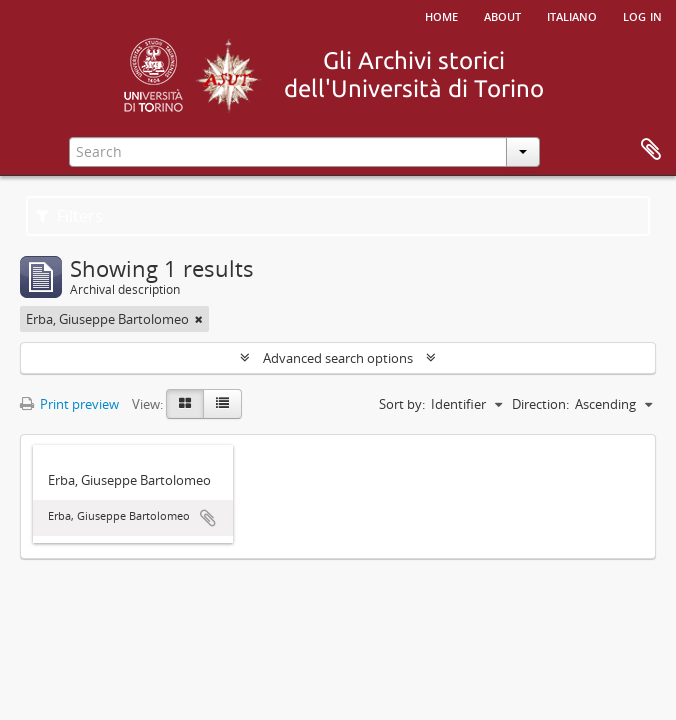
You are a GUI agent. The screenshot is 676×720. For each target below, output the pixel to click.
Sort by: (402, 404)
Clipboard (651, 150)
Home (441, 15)
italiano (572, 15)
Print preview (69, 404)
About (502, 15)
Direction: (540, 404)
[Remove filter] (199, 319)
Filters (69, 216)
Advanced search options (338, 358)
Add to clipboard (208, 518)
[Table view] (222, 404)
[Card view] (185, 404)
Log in (642, 15)
